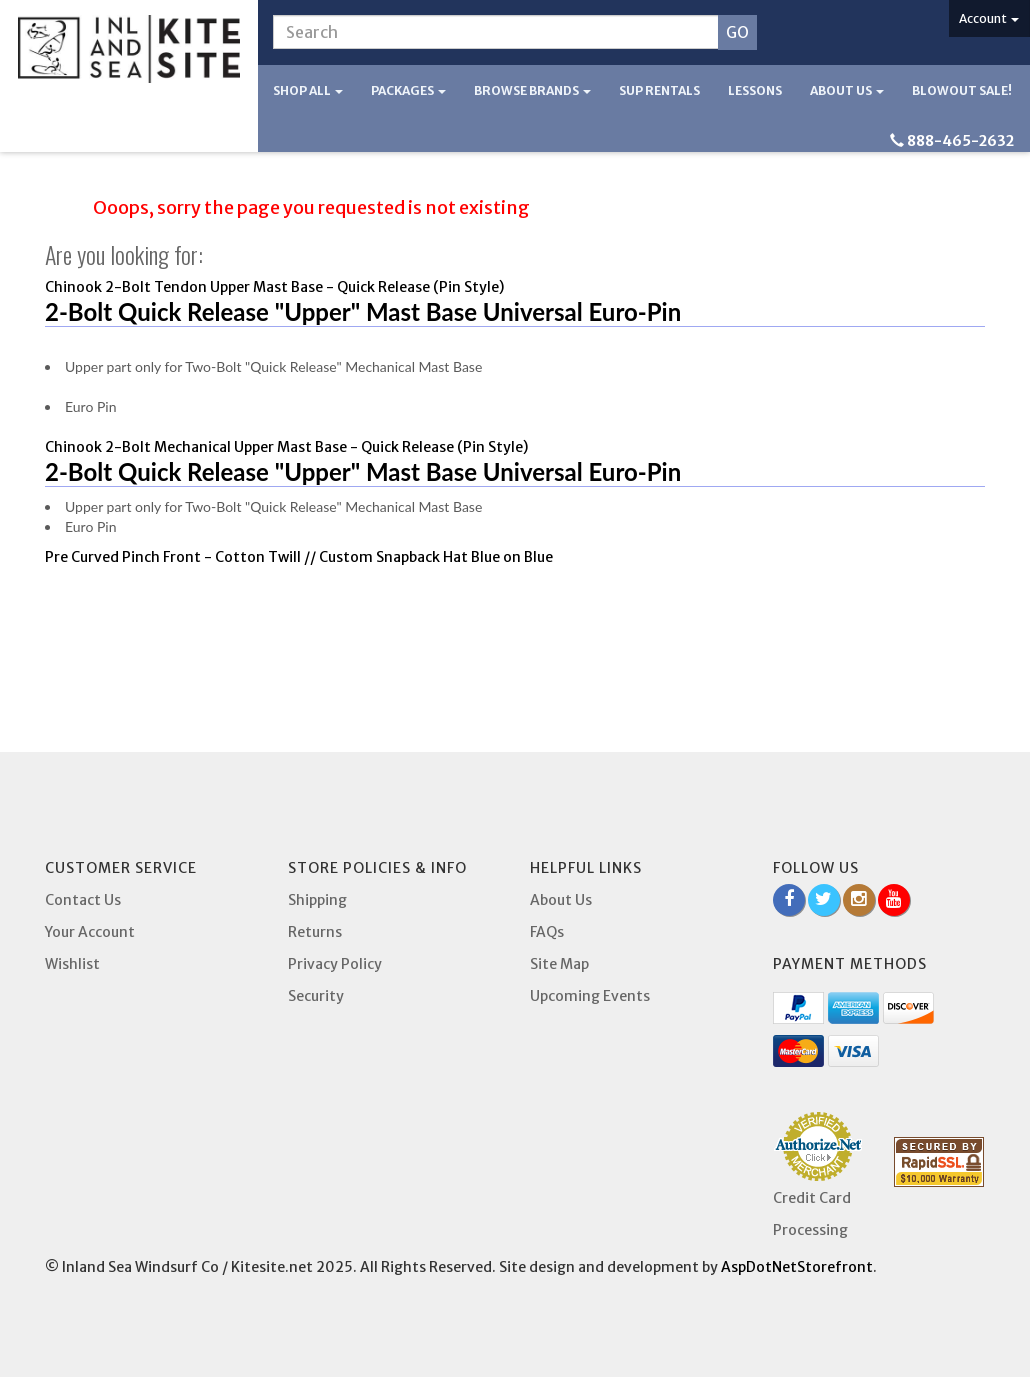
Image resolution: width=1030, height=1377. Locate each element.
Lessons (755, 90)
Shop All (308, 90)
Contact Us (83, 900)
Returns (315, 932)
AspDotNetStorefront (797, 1267)
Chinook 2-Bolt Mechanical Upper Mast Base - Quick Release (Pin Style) (286, 447)
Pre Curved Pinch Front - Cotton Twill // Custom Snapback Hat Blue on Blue (299, 557)
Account (989, 18)
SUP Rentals (659, 90)
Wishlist (72, 964)
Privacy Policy (335, 964)
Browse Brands (532, 90)
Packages (408, 90)
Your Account (90, 932)
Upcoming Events (590, 996)
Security (316, 996)
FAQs (547, 932)
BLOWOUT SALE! (962, 90)
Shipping (317, 900)
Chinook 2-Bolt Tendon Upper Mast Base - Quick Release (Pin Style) (274, 287)
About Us (847, 90)
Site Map (559, 964)
